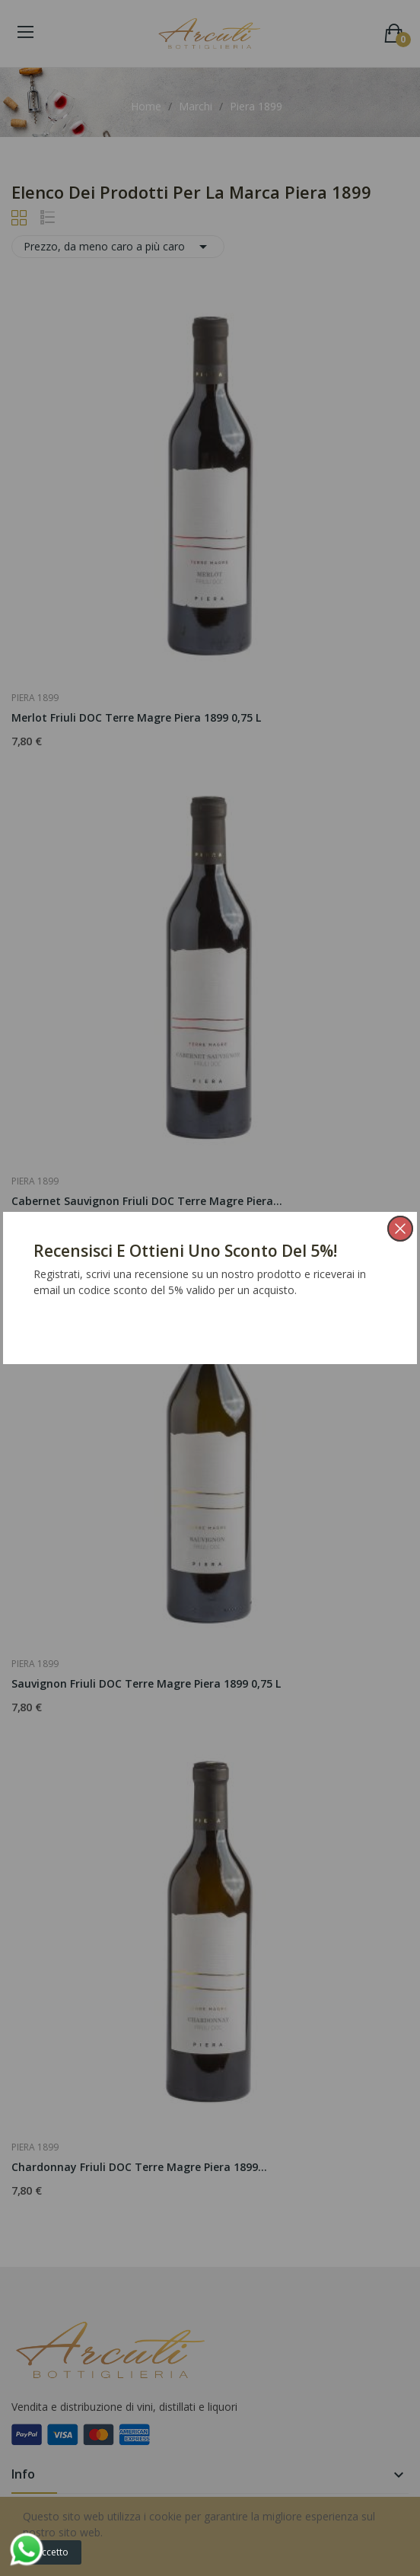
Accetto (52, 2552)
